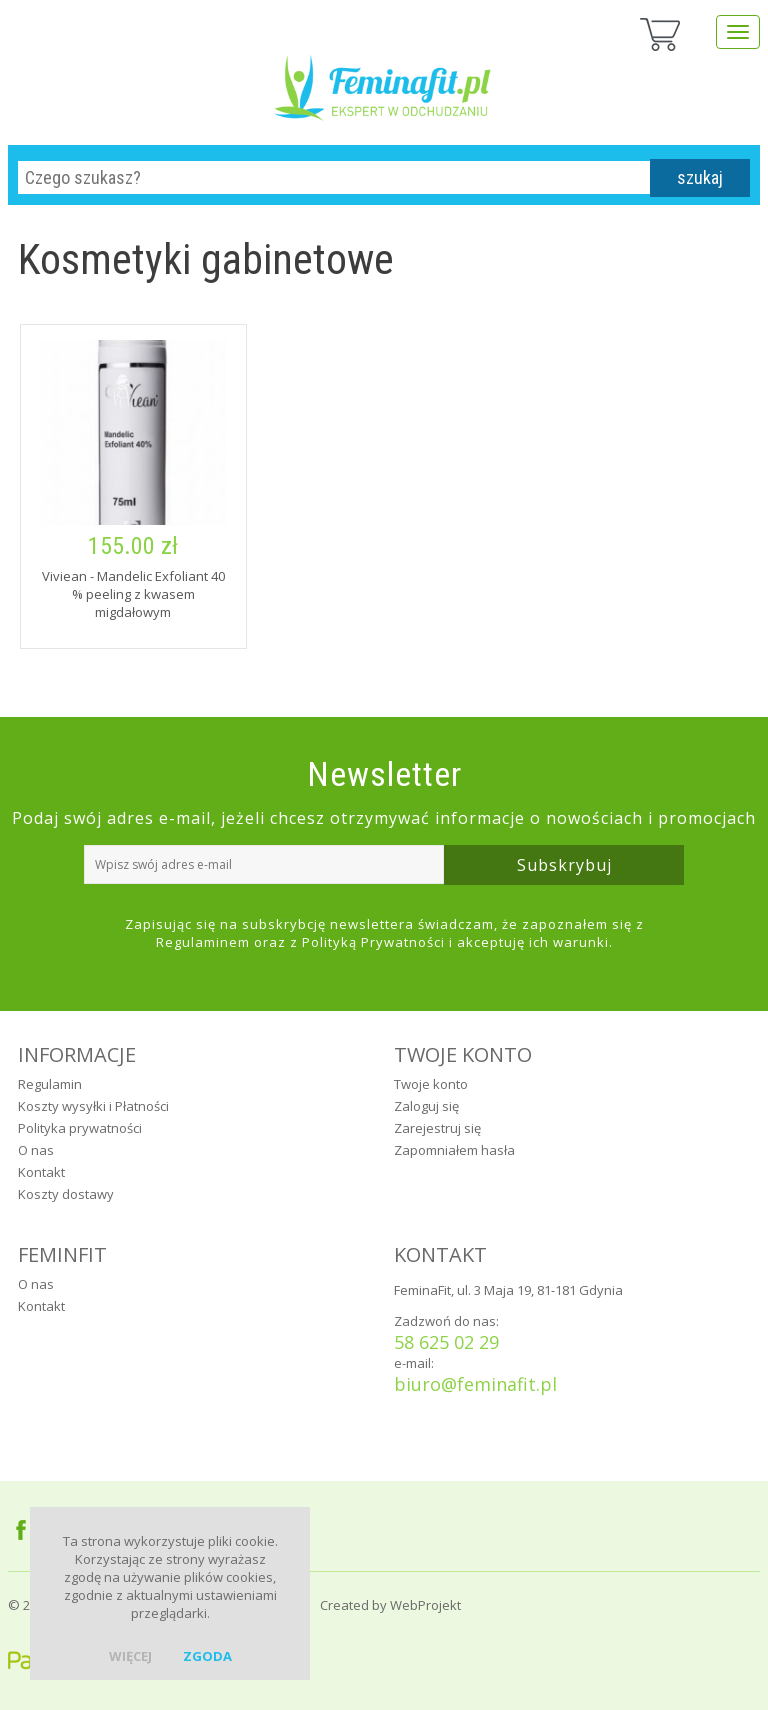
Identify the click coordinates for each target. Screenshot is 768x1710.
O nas (36, 1150)
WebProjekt (425, 1605)
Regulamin (50, 1084)
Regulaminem (203, 942)
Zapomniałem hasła (454, 1150)
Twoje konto (431, 1084)
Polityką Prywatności (373, 942)
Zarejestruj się (437, 1128)
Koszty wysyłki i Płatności (93, 1106)
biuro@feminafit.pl (475, 1384)
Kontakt (41, 1172)
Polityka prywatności (80, 1128)
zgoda (207, 1656)
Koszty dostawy (66, 1194)
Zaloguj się (426, 1106)
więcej (130, 1656)
